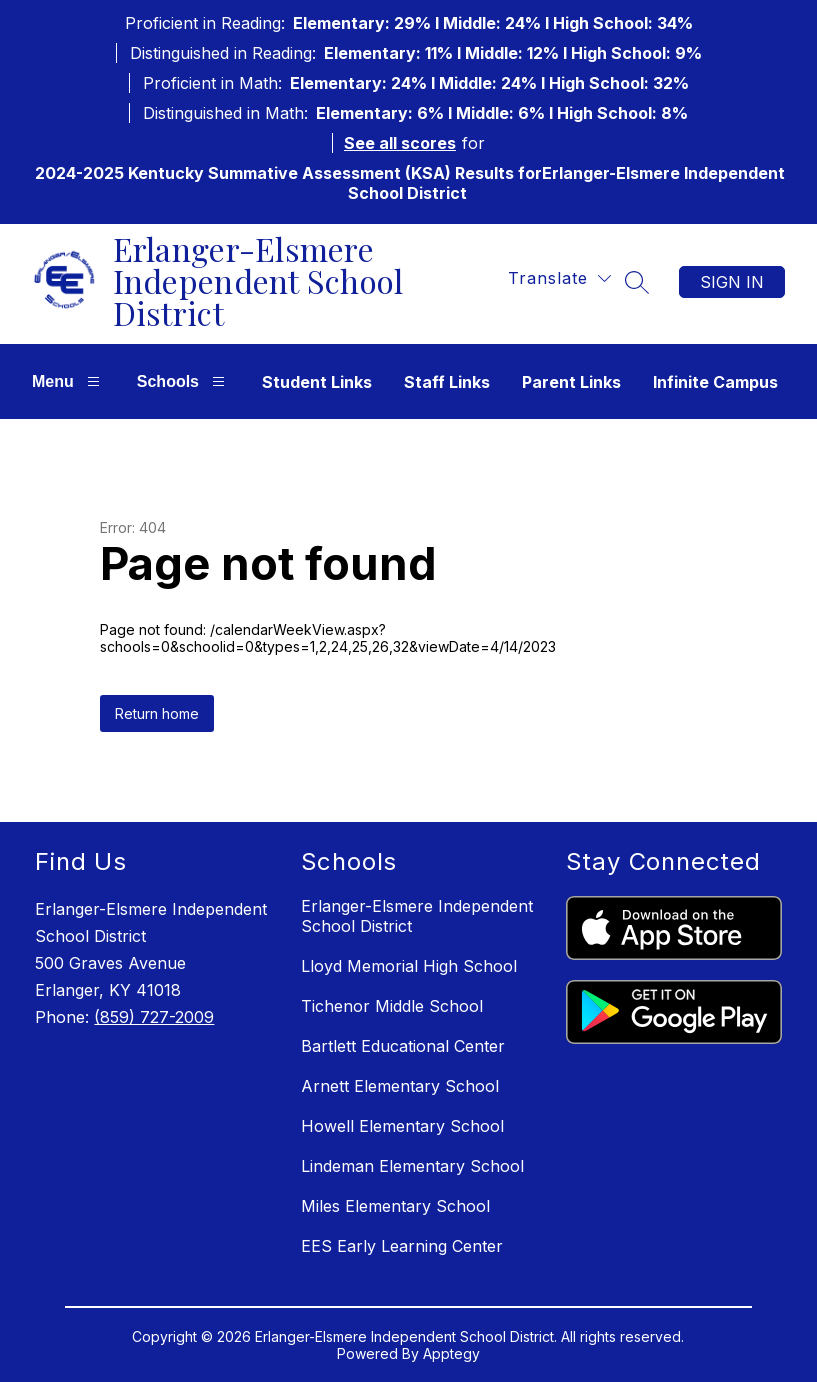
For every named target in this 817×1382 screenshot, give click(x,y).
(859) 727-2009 (154, 1017)
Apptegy (451, 1353)
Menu (68, 381)
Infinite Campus (715, 382)
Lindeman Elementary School (412, 1166)
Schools (183, 381)
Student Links (317, 382)
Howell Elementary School (402, 1126)
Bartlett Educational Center (403, 1046)
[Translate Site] (559, 278)
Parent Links (571, 382)
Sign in (732, 282)
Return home (157, 713)
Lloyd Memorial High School (409, 966)
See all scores (400, 143)
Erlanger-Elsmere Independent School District (417, 916)
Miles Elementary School (395, 1206)
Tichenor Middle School (392, 1006)
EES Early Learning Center (402, 1246)
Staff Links (447, 382)
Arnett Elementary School (400, 1086)
